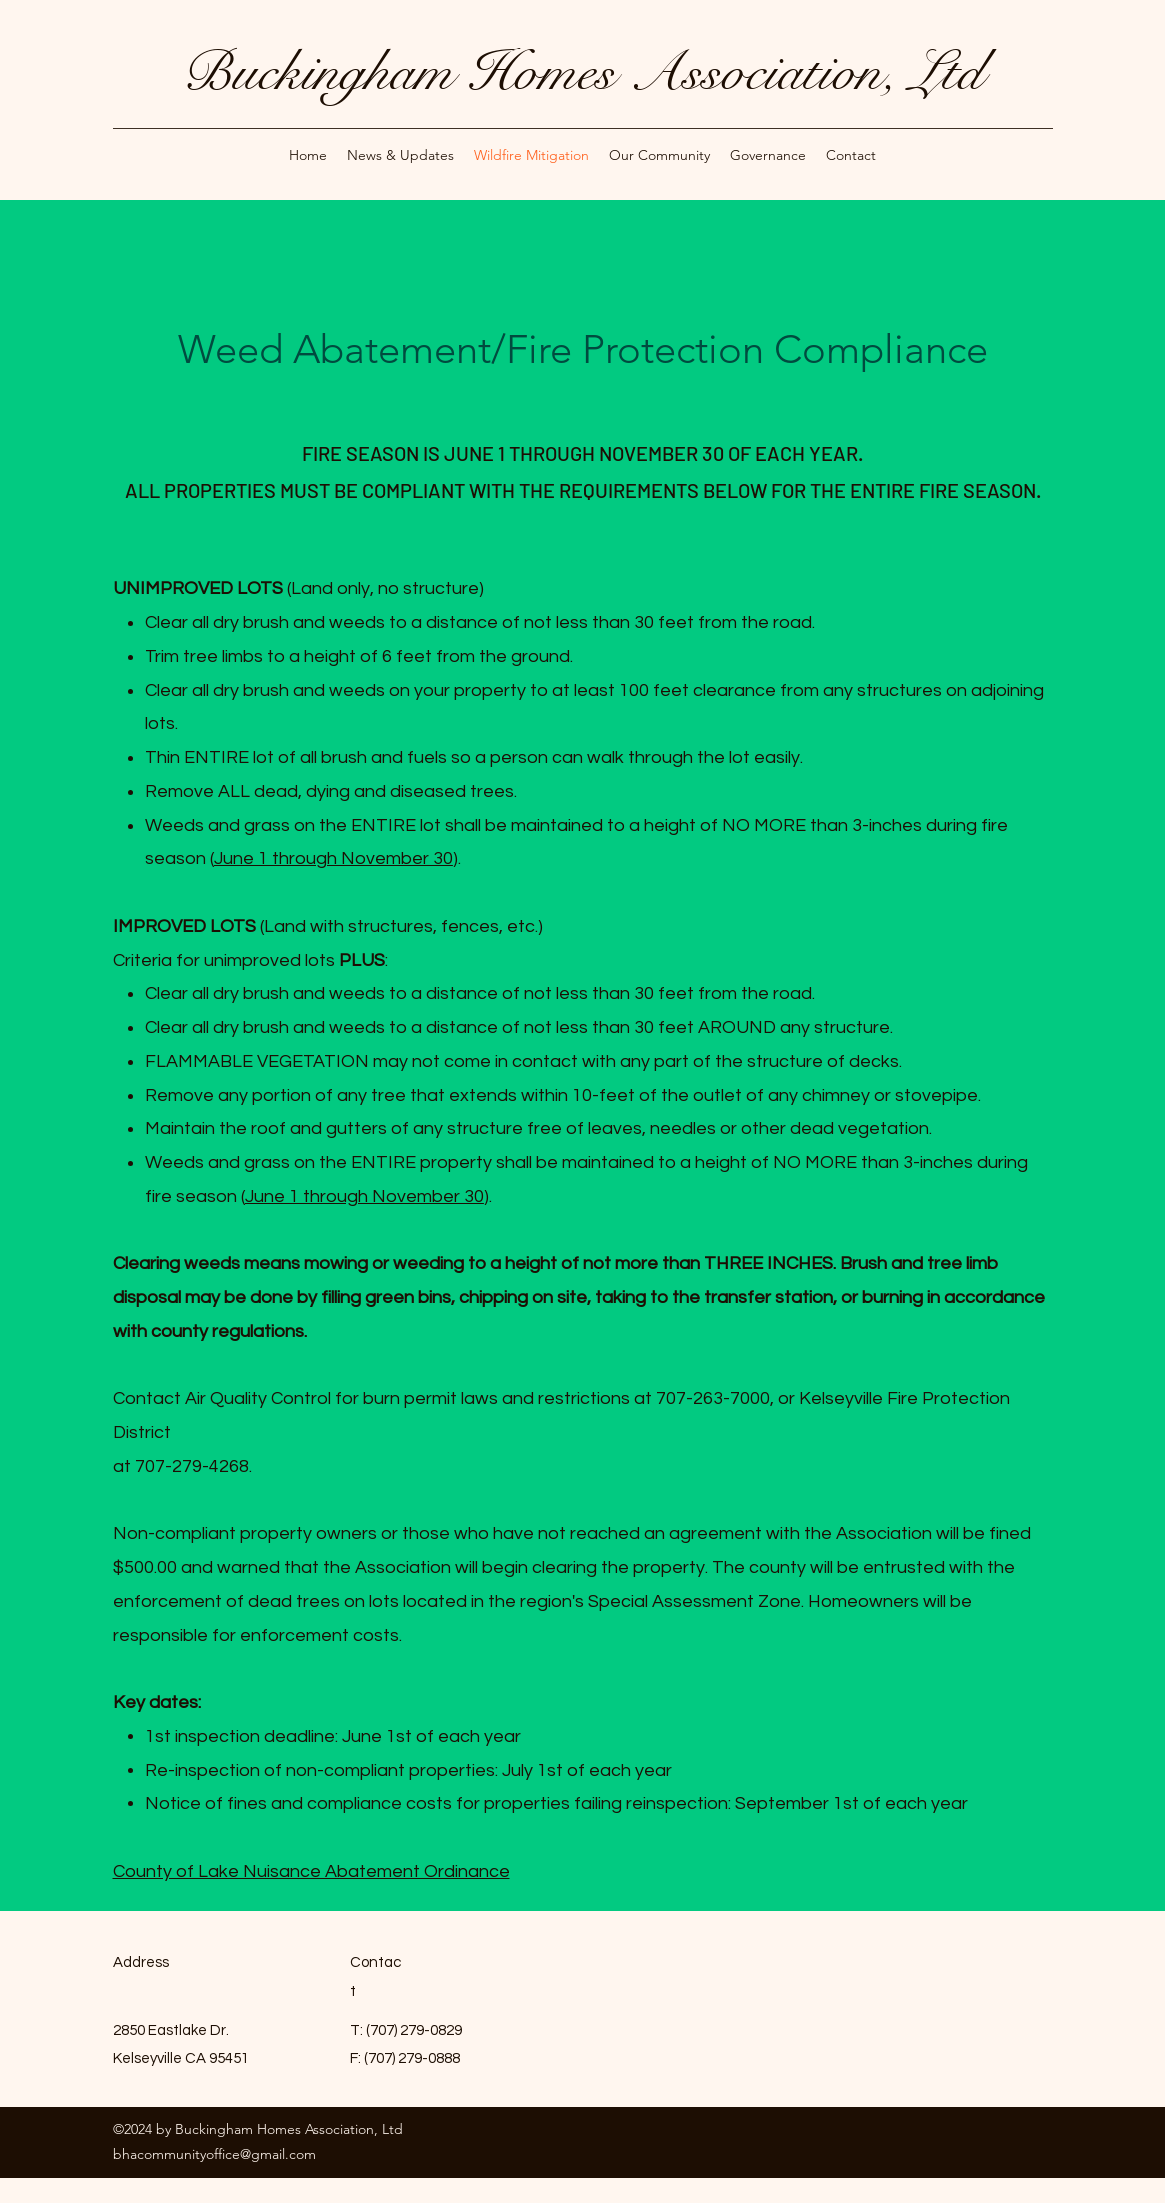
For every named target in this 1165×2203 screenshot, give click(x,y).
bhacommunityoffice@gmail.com (214, 2154)
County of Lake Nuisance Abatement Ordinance (311, 1871)
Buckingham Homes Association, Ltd (582, 72)
